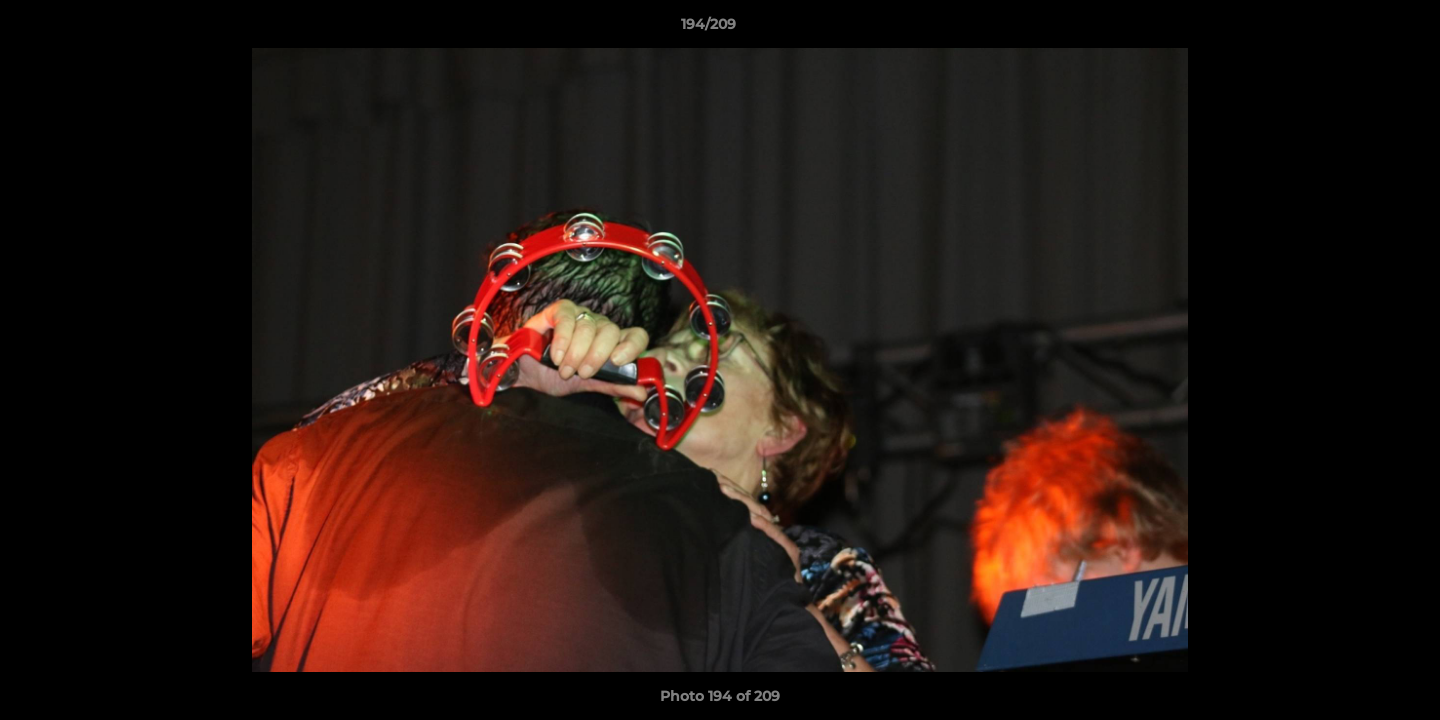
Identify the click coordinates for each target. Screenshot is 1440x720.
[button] (1356, 29)
